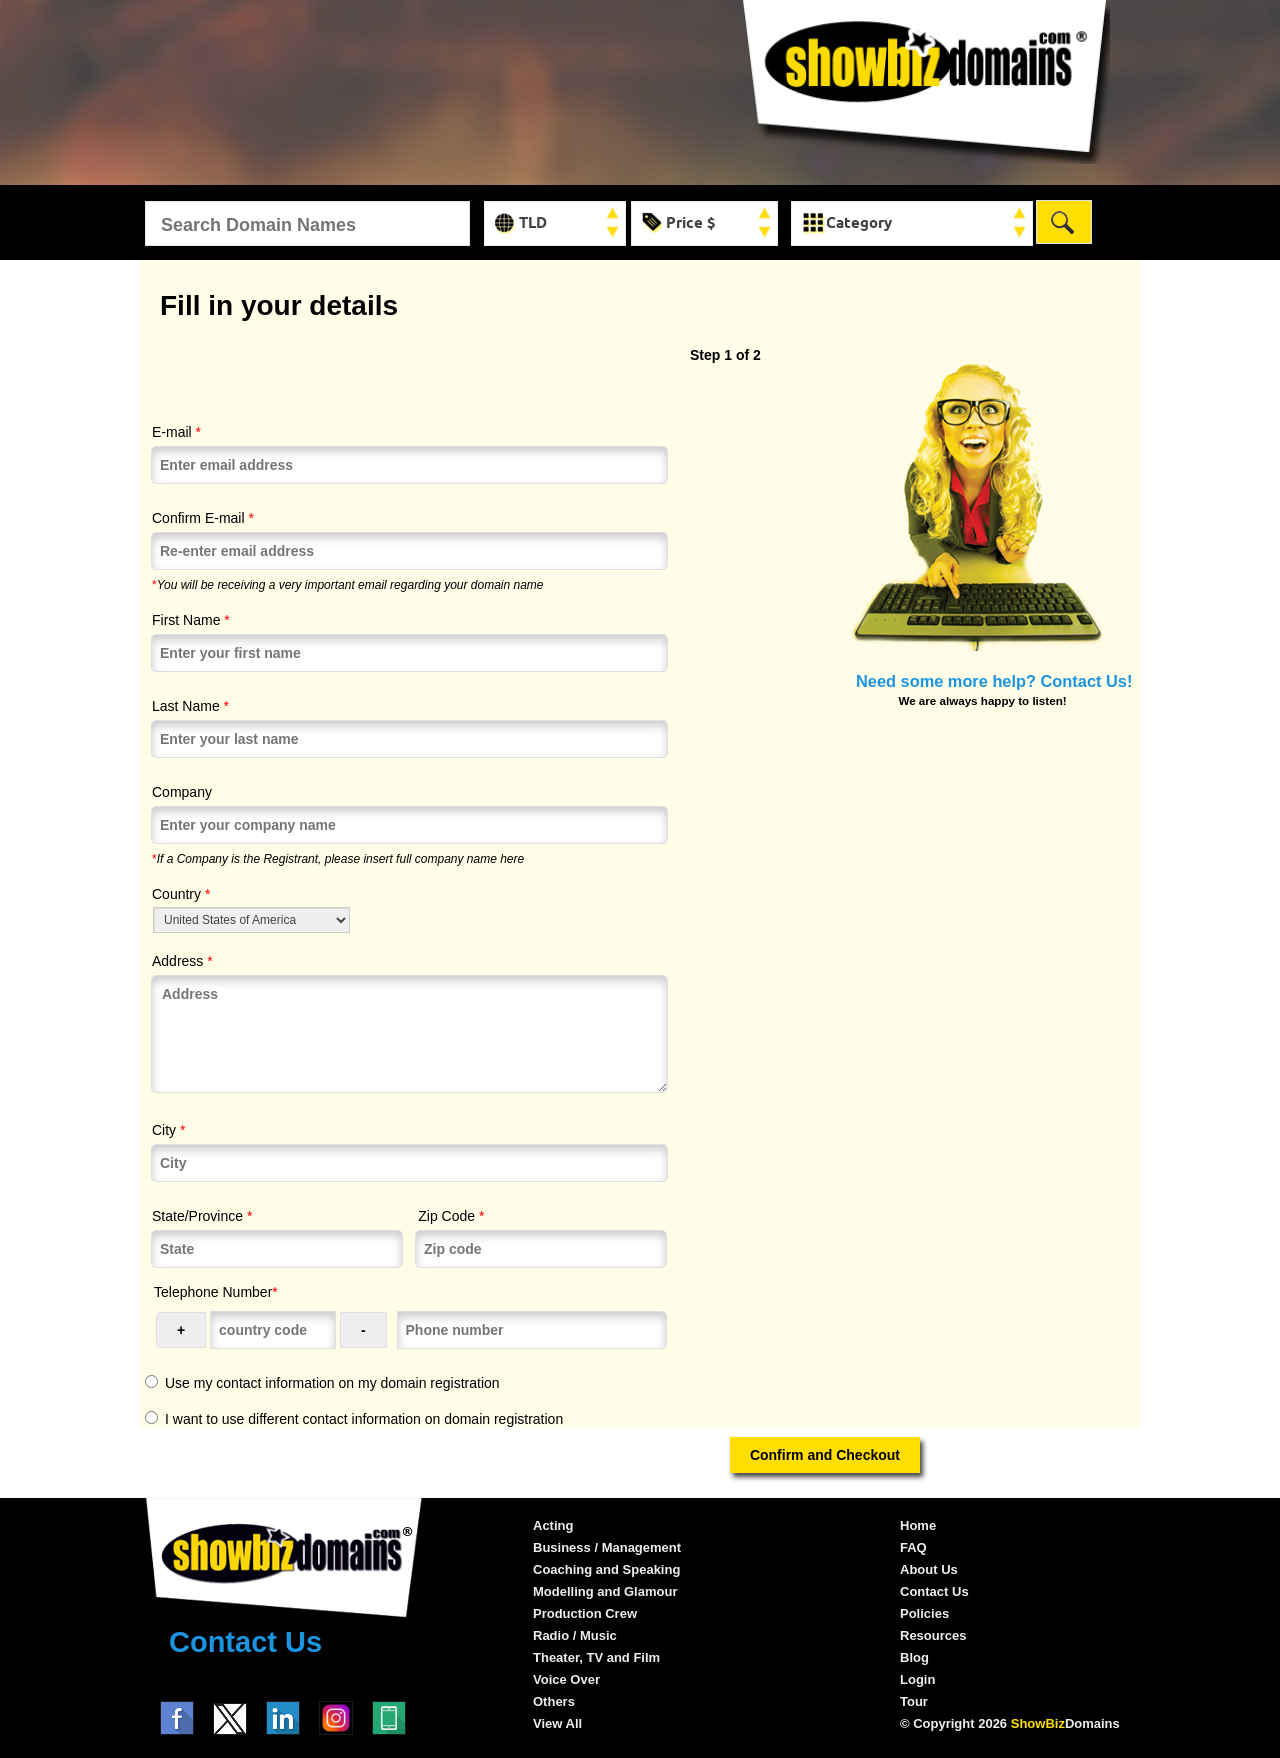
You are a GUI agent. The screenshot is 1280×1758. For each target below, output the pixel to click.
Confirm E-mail (203, 518)
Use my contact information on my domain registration (332, 1383)
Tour (914, 1701)
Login (917, 1679)
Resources (933, 1635)
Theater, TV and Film (596, 1657)
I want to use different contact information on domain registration (364, 1419)
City (168, 1130)
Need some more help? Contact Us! (994, 681)
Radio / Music (575, 1635)
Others (554, 1701)
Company (182, 792)
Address (182, 961)
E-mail (176, 432)
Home (918, 1525)
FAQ (913, 1547)
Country (181, 894)
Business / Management (607, 1547)
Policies (924, 1613)
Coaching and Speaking (606, 1569)
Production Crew (585, 1613)
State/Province (202, 1216)
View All (557, 1723)
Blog (914, 1657)
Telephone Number (216, 1292)
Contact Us (245, 1642)
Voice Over (566, 1679)
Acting (553, 1525)
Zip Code (451, 1216)
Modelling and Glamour (605, 1591)
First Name (191, 620)
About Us (929, 1569)
